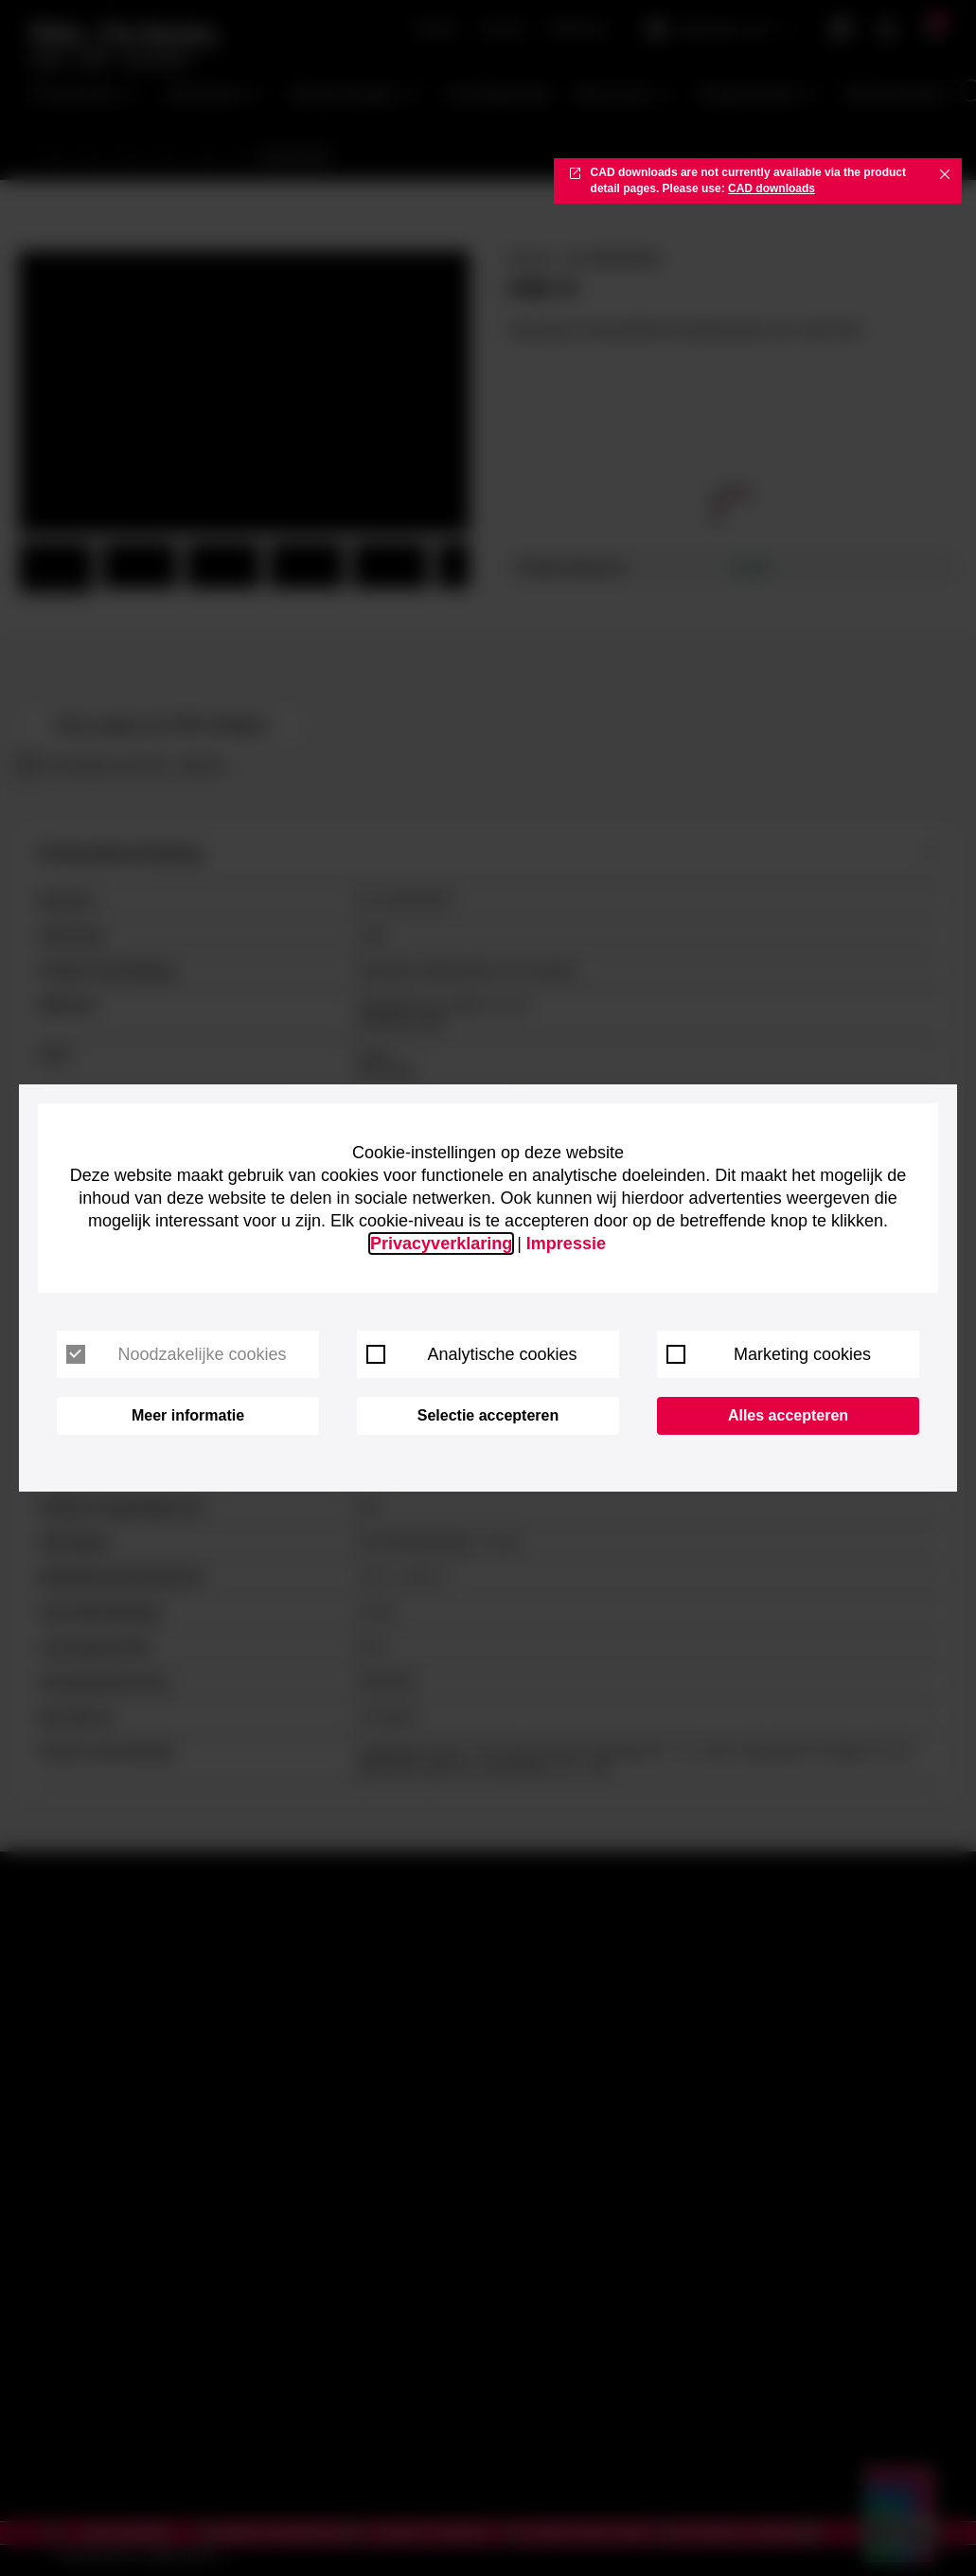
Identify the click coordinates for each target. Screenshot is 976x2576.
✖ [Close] (944, 173)
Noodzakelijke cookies (176, 1354)
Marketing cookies (768, 1354)
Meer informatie (188, 1415)
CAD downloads (771, 188)
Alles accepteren (788, 1415)
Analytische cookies (471, 1354)
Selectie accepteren (488, 1415)
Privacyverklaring (441, 1243)
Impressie (566, 1243)
